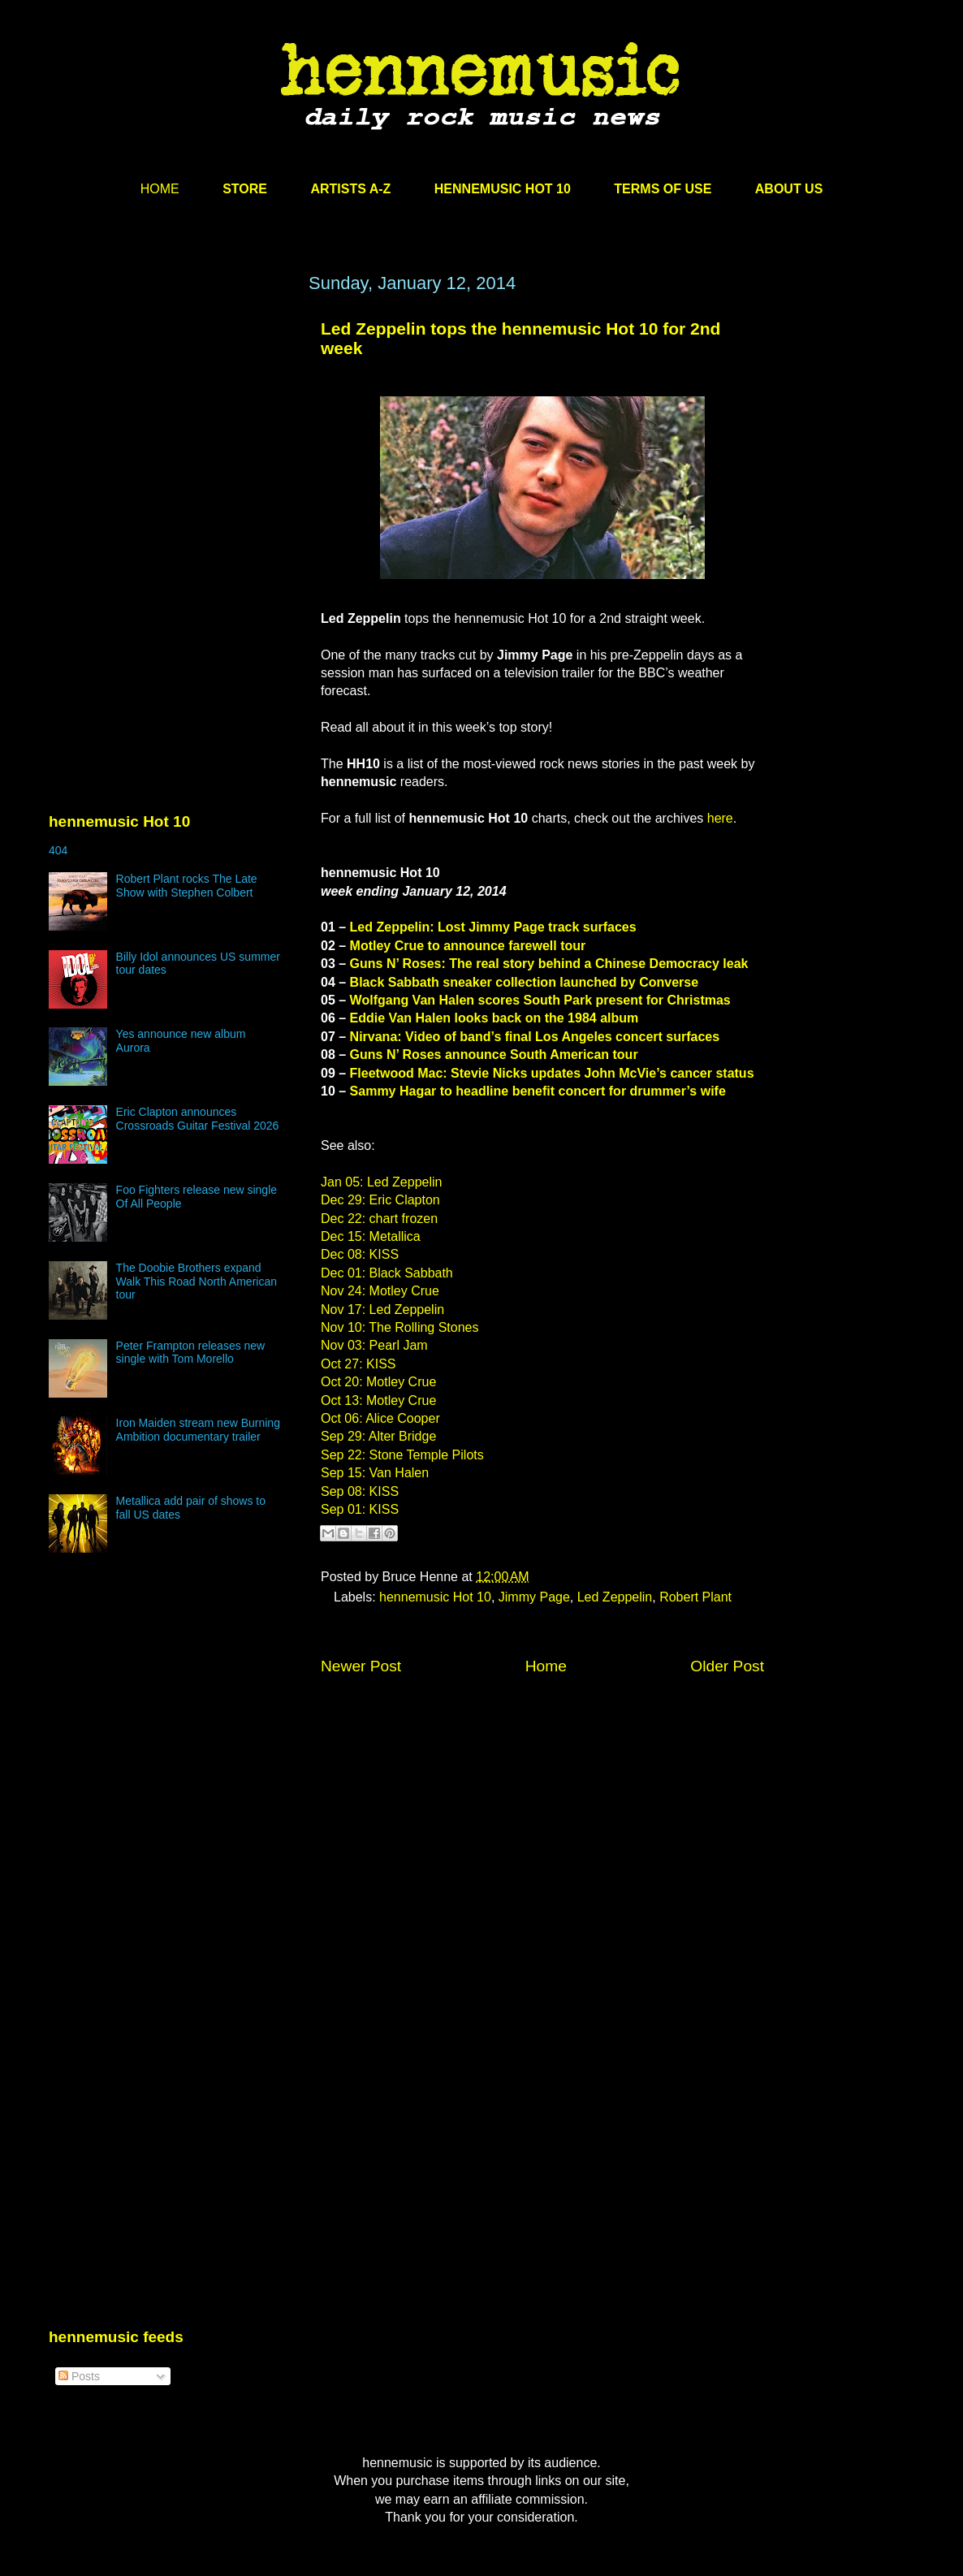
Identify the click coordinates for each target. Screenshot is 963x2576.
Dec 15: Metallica (371, 1236)
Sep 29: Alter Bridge (378, 1436)
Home (546, 1666)
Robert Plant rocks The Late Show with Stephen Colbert (186, 885)
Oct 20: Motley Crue (378, 1382)
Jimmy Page (534, 1597)
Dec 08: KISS (360, 1254)
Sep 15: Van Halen (375, 1473)
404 (58, 850)
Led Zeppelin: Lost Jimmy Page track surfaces (493, 927)
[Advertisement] (170, 427)
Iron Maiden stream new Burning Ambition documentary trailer (198, 1429)
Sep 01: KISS (360, 1509)
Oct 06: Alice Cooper (380, 1418)
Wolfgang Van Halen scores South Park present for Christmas (540, 1000)
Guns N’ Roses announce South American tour (494, 1054)
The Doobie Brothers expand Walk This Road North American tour (196, 1281)
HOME (159, 189)
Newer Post (361, 1666)
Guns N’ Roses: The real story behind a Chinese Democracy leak (549, 963)
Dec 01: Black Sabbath (387, 1273)
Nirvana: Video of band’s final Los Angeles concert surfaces (535, 1037)
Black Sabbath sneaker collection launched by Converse (524, 982)
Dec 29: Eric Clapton (380, 1200)
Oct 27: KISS (358, 1364)
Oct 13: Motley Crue (378, 1400)
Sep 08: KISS (360, 1491)
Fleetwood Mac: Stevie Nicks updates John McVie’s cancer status (552, 1073)
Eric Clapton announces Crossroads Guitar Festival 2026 (197, 1118)
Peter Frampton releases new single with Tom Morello (191, 1352)
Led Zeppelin (615, 1597)
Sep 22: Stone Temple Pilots (402, 1455)
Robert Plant (695, 1597)
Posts (79, 2376)
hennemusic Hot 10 (435, 1597)
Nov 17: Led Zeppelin (382, 1309)
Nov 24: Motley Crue (380, 1291)
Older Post (727, 1666)
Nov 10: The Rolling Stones (399, 1327)
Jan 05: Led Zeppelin (381, 1182)
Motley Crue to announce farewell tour (468, 946)
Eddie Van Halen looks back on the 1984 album (494, 1018)
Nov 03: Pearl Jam (374, 1345)
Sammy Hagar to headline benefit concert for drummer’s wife (538, 1091)
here (720, 818)
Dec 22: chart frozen (379, 1218)
